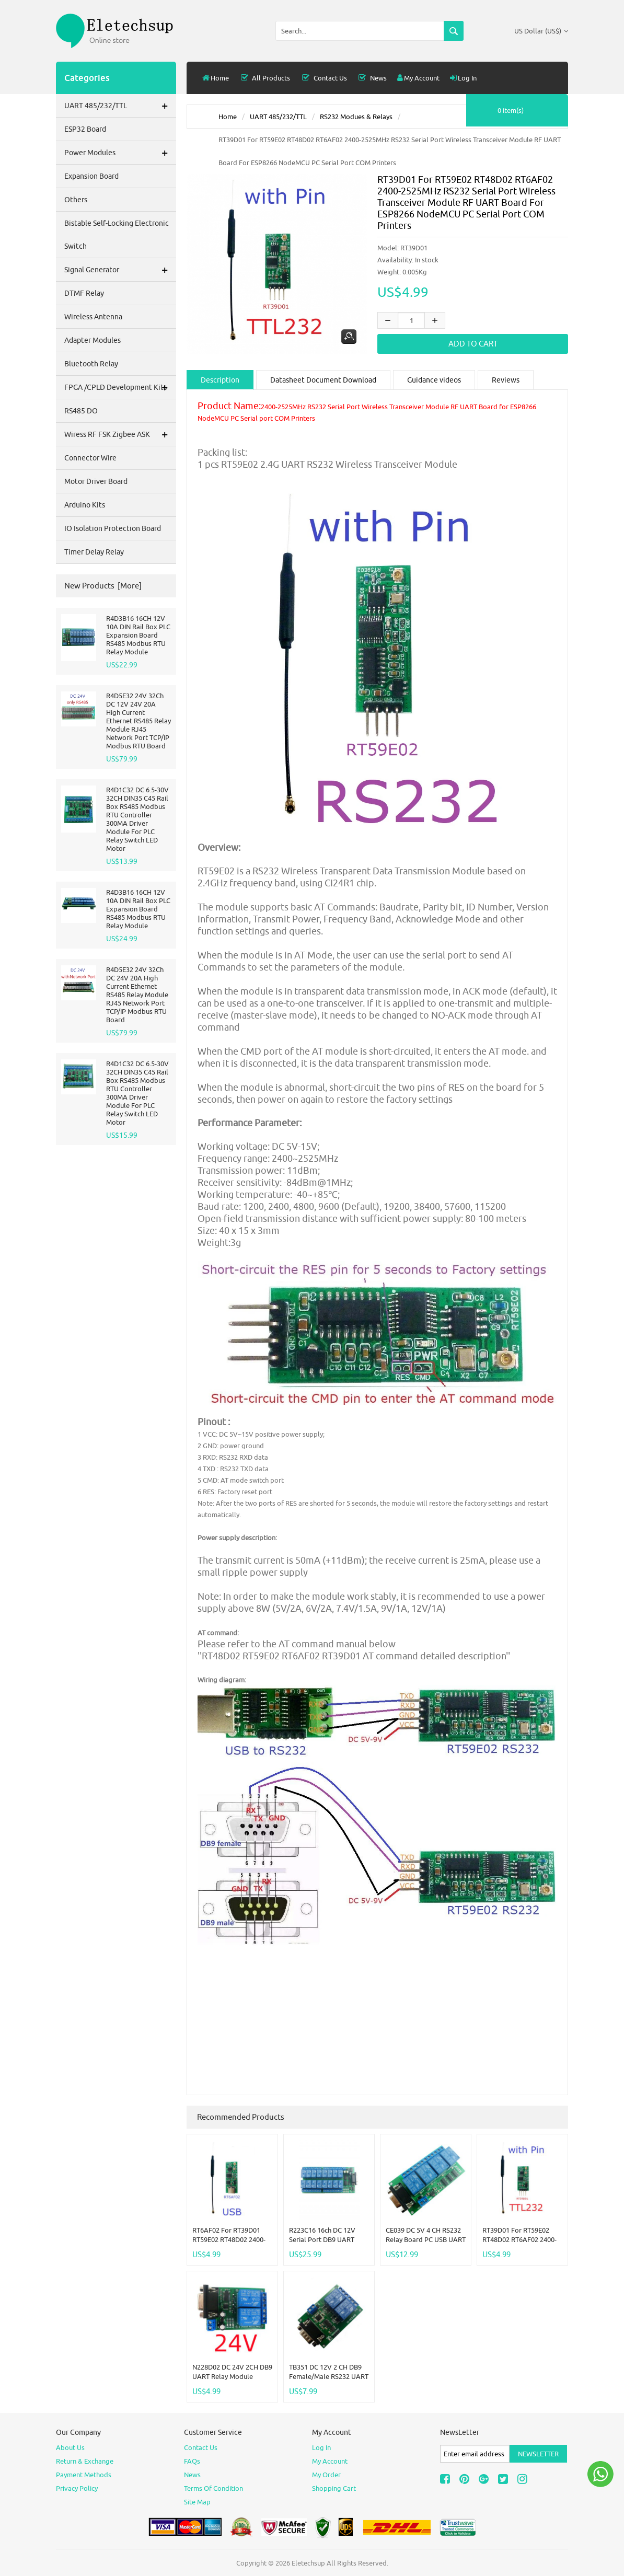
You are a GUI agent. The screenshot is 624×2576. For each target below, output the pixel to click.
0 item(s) (511, 110)
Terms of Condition (213, 2487)
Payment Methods (83, 2474)
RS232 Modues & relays (356, 116)
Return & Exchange (84, 2460)
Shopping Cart (334, 2487)
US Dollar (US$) (541, 31)
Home (215, 78)
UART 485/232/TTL (278, 116)
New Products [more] (103, 585)
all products (264, 78)
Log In (463, 78)
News (372, 78)
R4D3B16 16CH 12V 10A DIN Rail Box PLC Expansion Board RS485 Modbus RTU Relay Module (138, 635)
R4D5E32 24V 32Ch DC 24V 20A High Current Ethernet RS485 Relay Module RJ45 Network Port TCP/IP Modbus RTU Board (137, 994)
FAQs (192, 2460)
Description (220, 380)
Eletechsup (308, 2562)
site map (197, 2501)
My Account (418, 78)
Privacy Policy (77, 2487)
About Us (70, 2447)
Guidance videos (434, 380)
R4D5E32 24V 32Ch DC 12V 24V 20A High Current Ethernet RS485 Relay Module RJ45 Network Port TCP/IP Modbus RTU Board (138, 720)
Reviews (505, 380)
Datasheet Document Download (323, 380)
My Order (326, 2474)
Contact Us (323, 78)
